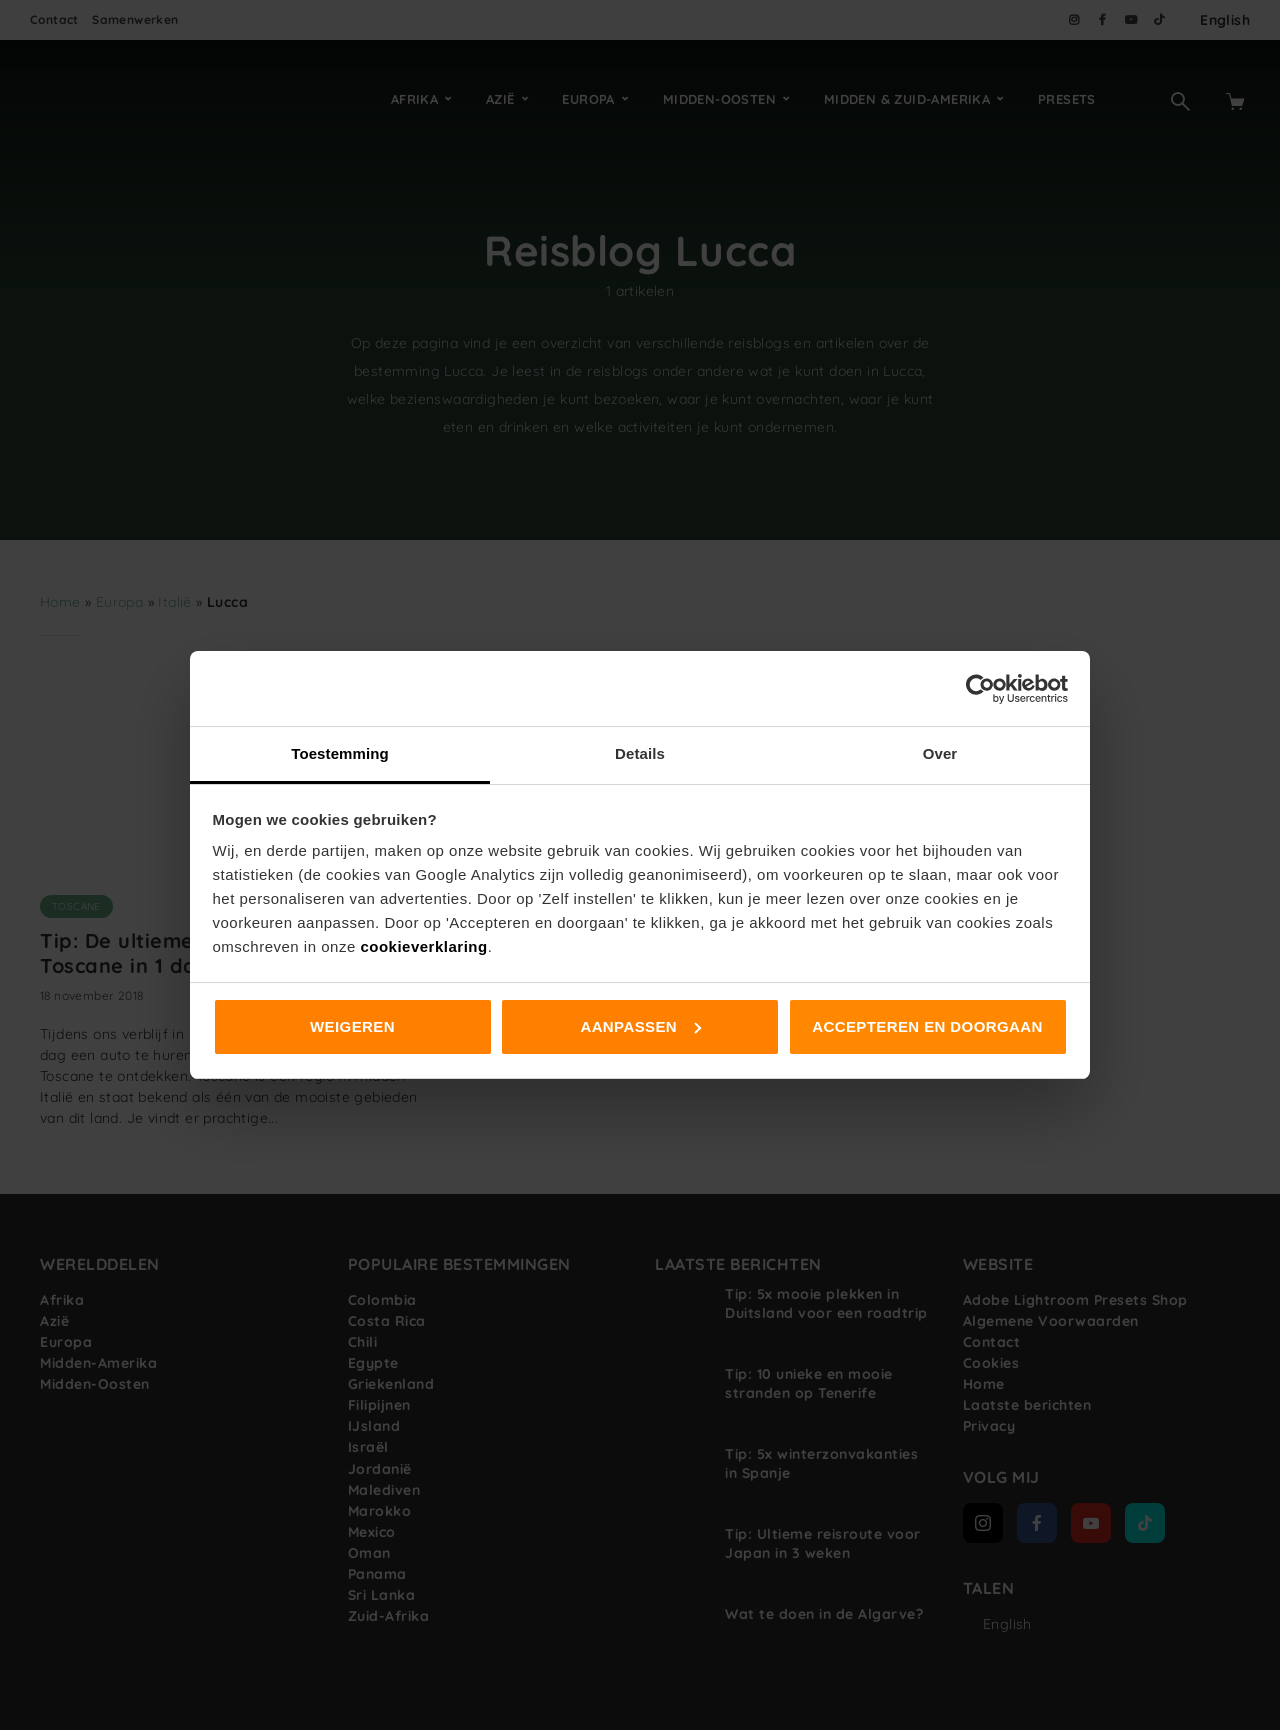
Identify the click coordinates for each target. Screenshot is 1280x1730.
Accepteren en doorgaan (927, 1026)
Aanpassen (640, 1026)
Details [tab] (640, 753)
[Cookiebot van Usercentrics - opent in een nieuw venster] (980, 689)
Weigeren (352, 1026)
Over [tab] (940, 753)
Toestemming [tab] (340, 753)
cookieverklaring (423, 946)
